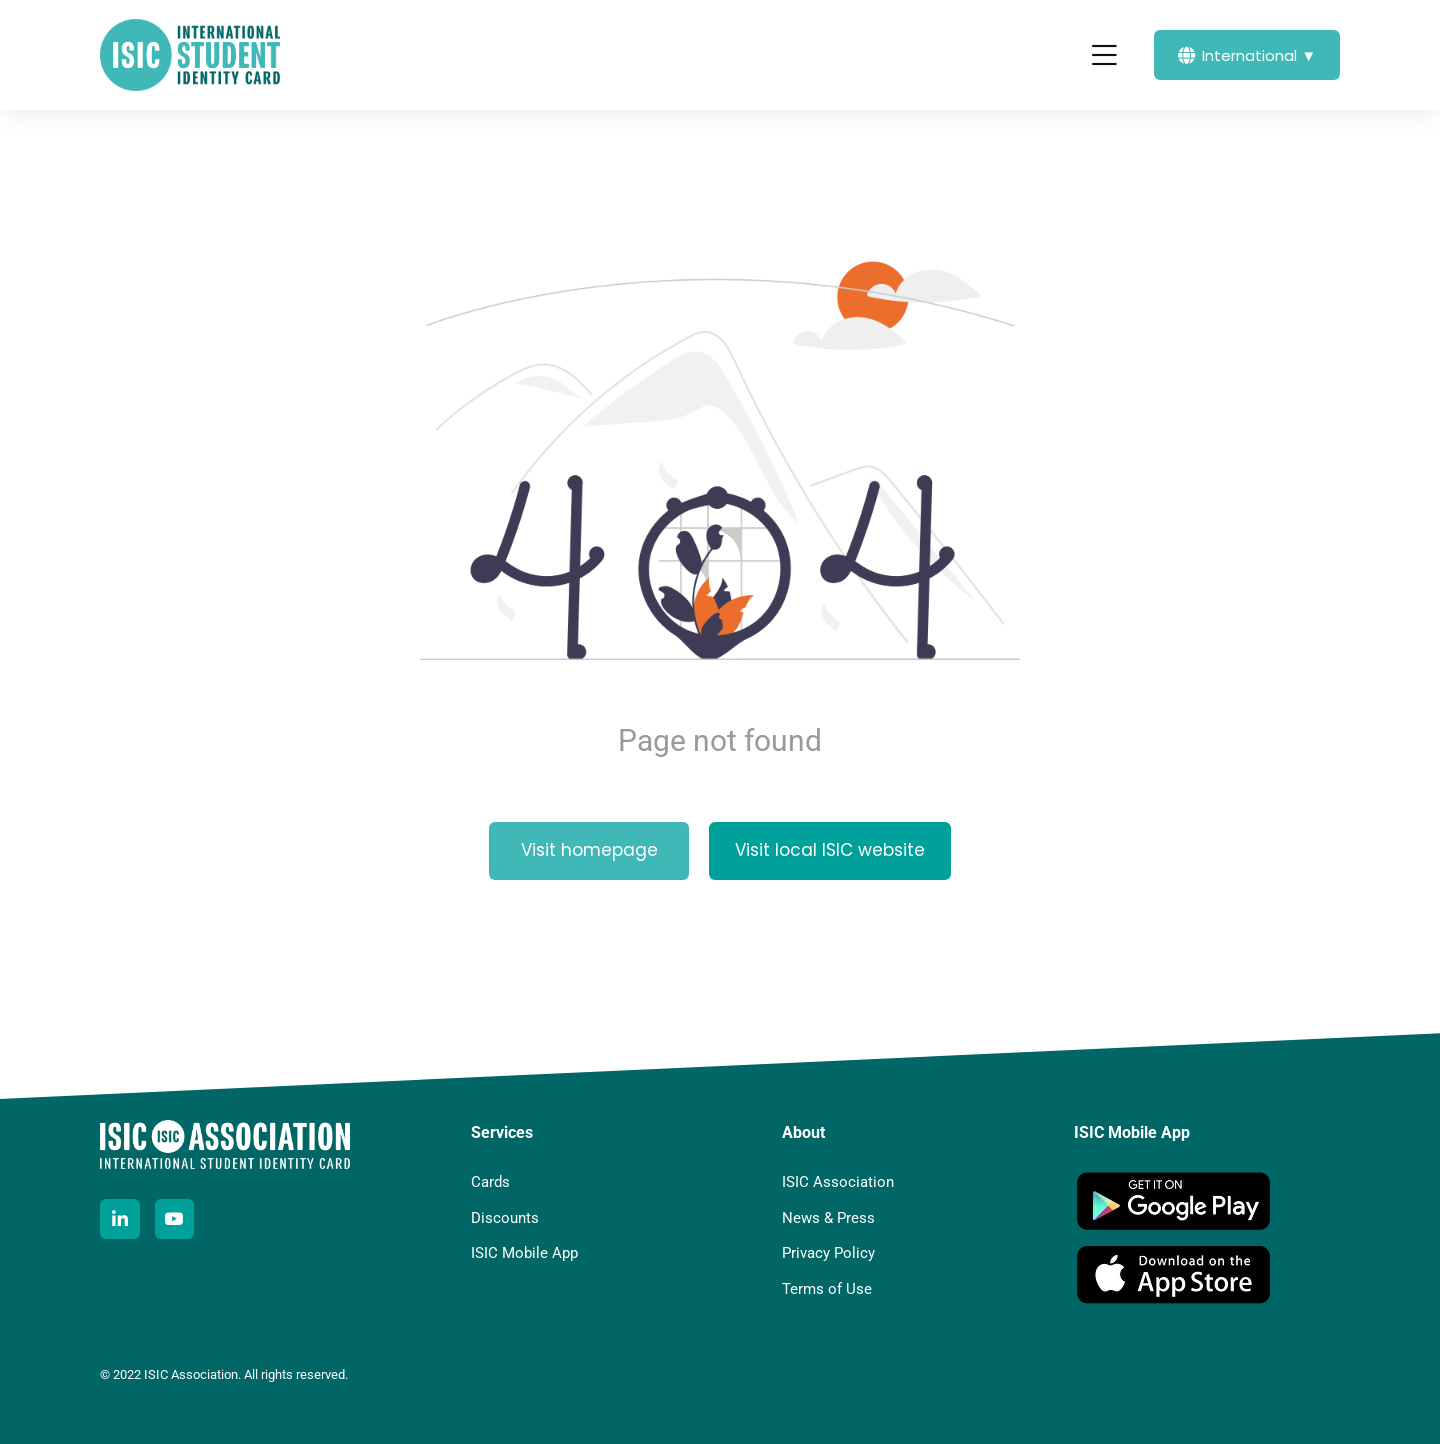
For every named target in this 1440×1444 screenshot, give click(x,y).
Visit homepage (589, 850)
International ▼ (1247, 55)
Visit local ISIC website (830, 850)
